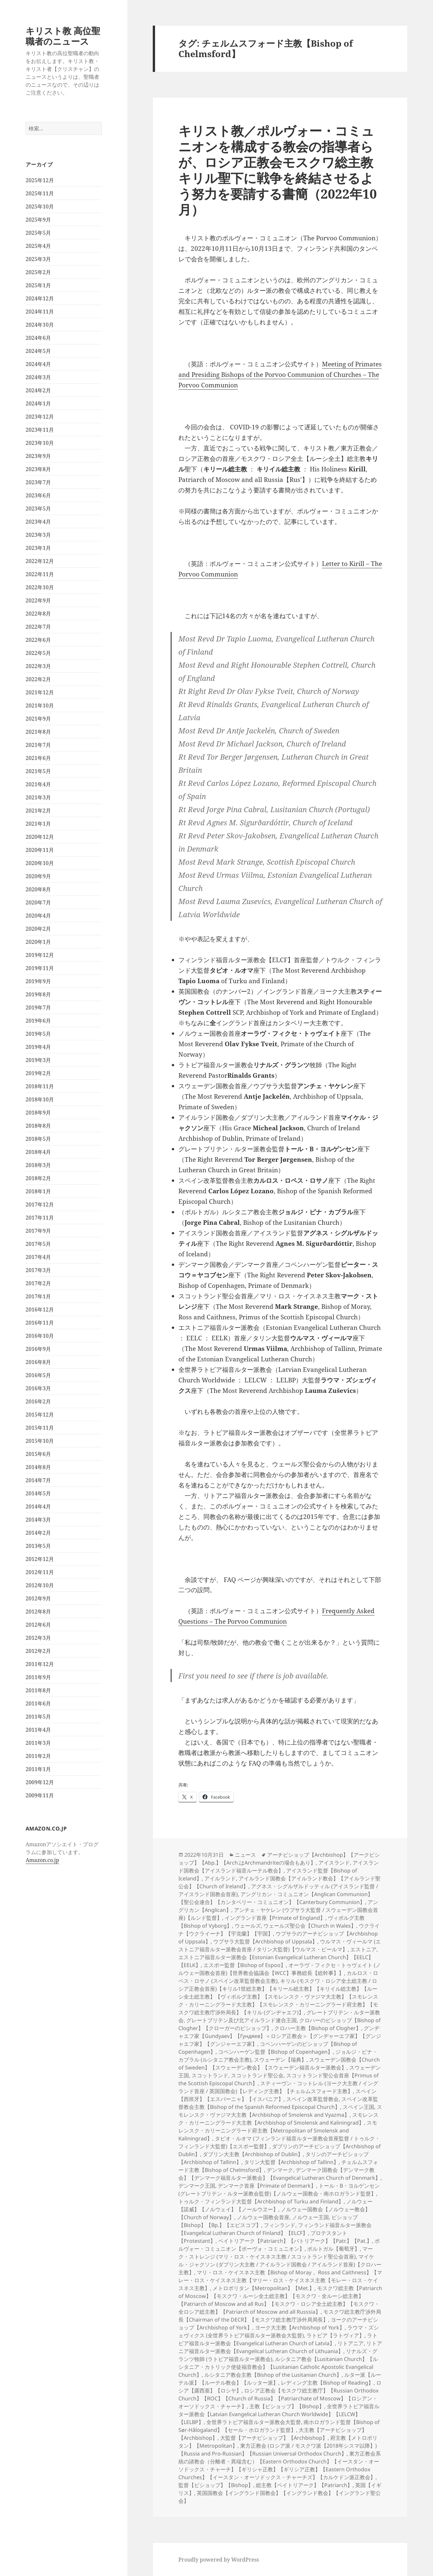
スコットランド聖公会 (257, 2075)
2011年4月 (38, 1729)
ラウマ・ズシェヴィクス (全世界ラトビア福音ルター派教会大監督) (278, 2331)
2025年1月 (38, 285)
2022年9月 (38, 600)
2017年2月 (38, 1283)
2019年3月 (38, 1060)
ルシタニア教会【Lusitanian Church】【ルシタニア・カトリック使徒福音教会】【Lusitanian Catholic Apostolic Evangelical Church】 (278, 2366)
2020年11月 (40, 850)
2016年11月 (40, 1322)
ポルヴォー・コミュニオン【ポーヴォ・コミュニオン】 (279, 2244)
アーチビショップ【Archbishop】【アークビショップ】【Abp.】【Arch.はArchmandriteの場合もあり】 (279, 1858)
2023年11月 (40, 429)
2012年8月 (38, 1611)
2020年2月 (38, 928)
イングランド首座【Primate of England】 (275, 1917)
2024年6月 (38, 337)
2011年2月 (38, 1756)
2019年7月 (38, 1007)
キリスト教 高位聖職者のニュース (63, 36)
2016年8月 (38, 1362)
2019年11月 (40, 968)
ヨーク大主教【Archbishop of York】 (300, 2327)
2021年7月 (38, 744)
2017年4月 (38, 1257)
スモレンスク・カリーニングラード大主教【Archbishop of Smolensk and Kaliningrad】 (278, 2118)
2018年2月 (38, 1178)
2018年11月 (40, 1086)
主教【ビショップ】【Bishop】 (286, 2406)
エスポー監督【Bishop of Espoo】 (244, 1965)
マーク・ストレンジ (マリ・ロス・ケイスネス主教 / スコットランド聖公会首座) (275, 2252)
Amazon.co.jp (42, 1860)
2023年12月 (40, 416)
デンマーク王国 (196, 2185)
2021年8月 (38, 731)
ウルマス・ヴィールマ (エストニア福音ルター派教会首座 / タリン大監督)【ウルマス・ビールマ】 (279, 1945)
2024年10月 (40, 324)
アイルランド (220, 1878)
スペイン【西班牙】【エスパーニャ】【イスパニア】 (277, 2095)
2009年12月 (40, 1782)
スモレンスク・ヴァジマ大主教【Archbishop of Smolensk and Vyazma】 (280, 2110)
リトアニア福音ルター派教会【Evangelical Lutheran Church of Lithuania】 (280, 2347)
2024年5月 (38, 351)
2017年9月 (38, 1230)
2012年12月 (40, 1559)
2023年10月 (40, 442)
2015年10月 (40, 1440)
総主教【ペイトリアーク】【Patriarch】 (304, 2485)
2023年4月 (38, 521)
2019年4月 (38, 1046)
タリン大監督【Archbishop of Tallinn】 (291, 2162)
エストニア (363, 1949)
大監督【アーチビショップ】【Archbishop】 (274, 2437)
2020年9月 (38, 876)
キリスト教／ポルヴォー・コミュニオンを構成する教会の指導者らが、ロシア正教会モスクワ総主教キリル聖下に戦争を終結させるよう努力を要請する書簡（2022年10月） (277, 170)
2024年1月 (38, 403)
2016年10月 (40, 1335)
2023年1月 (38, 548)
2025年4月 (38, 245)
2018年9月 (38, 1112)
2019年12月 (40, 955)
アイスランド (334, 1862)
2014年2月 (38, 1532)
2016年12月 (40, 1309)
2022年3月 (38, 666)
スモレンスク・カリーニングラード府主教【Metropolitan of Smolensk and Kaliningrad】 (277, 2130)
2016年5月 (38, 1375)
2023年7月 (38, 482)
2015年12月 (40, 1414)
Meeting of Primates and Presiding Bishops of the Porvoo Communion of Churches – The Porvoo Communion (280, 374)
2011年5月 (38, 1716)
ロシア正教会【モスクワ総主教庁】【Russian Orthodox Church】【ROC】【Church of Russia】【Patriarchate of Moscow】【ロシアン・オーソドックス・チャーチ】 (278, 2398)
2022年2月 (38, 679)
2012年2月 (38, 1651)
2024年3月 (38, 377)
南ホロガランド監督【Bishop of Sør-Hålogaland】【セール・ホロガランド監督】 (279, 2426)
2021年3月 (38, 797)
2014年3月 (38, 1519)
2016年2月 (38, 1401)
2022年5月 (38, 653)
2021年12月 (40, 692)
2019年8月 (38, 994)
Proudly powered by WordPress (218, 2559)
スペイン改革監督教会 (312, 2099)
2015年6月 (38, 1454)
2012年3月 (38, 1637)
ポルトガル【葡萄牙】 (333, 2248)
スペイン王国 (358, 2107)
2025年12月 (40, 180)
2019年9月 (38, 981)
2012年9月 (38, 1598)
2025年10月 (40, 206)
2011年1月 (38, 1769)
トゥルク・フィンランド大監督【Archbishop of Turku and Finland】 (261, 2201)
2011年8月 (38, 1690)
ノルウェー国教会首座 (263, 2217)
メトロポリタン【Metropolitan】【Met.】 (263, 2288)
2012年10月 (40, 1585)
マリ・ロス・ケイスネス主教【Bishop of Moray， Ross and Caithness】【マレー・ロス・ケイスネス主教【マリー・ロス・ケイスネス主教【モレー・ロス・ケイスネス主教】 (280, 2280)
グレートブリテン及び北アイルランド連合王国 (241, 2020)
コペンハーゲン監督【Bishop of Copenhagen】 (275, 2051)
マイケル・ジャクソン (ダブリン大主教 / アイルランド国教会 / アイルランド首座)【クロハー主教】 (279, 2264)
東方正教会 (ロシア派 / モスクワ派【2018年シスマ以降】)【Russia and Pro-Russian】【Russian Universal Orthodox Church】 (277, 2449)
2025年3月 (38, 259)
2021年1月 (38, 823)
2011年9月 (38, 1677)
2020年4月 (38, 915)
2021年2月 (38, 810)
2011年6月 (38, 1703)
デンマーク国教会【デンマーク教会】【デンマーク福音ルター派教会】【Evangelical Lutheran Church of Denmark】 (279, 2173)
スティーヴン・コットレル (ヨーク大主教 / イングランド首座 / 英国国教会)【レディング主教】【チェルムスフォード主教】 (278, 2087)
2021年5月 (38, 771)
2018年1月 (38, 1191)
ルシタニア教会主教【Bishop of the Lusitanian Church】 (273, 2374)
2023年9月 (38, 456)
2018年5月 (38, 1138)
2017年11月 (40, 1217)
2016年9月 (38, 1349)
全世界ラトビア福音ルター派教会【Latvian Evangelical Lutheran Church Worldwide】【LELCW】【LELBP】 (278, 2414)
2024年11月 (40, 311)
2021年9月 (38, 718)
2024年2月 (38, 390)
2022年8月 (38, 613)
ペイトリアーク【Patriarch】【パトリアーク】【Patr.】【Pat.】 (295, 2240)
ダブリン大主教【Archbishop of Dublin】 (253, 2154)
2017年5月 (38, 1243)
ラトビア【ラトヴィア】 (335, 2335)
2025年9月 (38, 219)
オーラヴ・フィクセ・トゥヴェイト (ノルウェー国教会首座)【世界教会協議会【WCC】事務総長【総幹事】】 (279, 1969)
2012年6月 (38, 1624)
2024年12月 (40, 298)
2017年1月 (38, 1296)
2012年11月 (40, 1572)
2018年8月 (38, 1125)
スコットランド (210, 2075)
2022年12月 (40, 561)
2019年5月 (38, 1033)
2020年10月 (40, 863)
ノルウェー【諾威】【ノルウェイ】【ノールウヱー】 (275, 2205)
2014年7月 (38, 1480)
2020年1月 (38, 941)
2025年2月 (38, 272)
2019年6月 (38, 1020)
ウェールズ (248, 1925)
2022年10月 (40, 587)
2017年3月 (38, 1270)
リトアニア (350, 2343)
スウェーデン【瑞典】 (280, 2059)
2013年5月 (38, 1545)
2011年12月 (40, 1664)
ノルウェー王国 (310, 2217)
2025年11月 (40, 193)
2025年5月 (38, 232)
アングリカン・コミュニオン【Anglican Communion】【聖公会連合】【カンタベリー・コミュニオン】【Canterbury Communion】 (275, 1898)
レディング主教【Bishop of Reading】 (327, 2382)
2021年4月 (38, 784)
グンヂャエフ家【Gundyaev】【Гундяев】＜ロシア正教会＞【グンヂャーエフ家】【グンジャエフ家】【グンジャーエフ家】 (279, 2035)
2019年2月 (38, 1073)
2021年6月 (38, 758)
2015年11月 (40, 1427)
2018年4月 (38, 1152)
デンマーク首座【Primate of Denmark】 (267, 2185)
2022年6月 (38, 639)
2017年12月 (40, 1204)
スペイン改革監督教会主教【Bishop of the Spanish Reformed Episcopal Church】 (278, 2103)
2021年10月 (40, 705)
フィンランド (279, 2225)
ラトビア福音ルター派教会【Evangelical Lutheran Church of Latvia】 (277, 2339)
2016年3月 (38, 1388)
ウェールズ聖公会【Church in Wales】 (309, 1925)
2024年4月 (38, 364)
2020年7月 (38, 902)
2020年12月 (40, 836)
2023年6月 (38, 495)
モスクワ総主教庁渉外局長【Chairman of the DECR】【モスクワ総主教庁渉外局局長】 (279, 2315)
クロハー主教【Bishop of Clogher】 (317, 2028)
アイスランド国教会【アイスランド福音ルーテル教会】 (278, 1866)
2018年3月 (38, 1165)
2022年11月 (40, 574)
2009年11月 (40, 1795)
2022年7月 (38, 626)
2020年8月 (38, 889)
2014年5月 (38, 1493)
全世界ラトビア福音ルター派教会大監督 (253, 2422)
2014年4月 (38, 1506)
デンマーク (280, 2170)
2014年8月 (38, 1467)
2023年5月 (38, 508)
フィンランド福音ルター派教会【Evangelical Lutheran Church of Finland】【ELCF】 (275, 2229)
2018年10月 (40, 1099)
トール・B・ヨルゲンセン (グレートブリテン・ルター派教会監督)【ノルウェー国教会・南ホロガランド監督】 (279, 2189)
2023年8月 (38, 469)
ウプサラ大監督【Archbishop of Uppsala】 (265, 1941)
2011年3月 (38, 1742)
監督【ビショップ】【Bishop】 (215, 2485)
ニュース (245, 1854)
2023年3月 (38, 534)
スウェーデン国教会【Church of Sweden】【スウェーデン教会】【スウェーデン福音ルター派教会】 (279, 2063)
